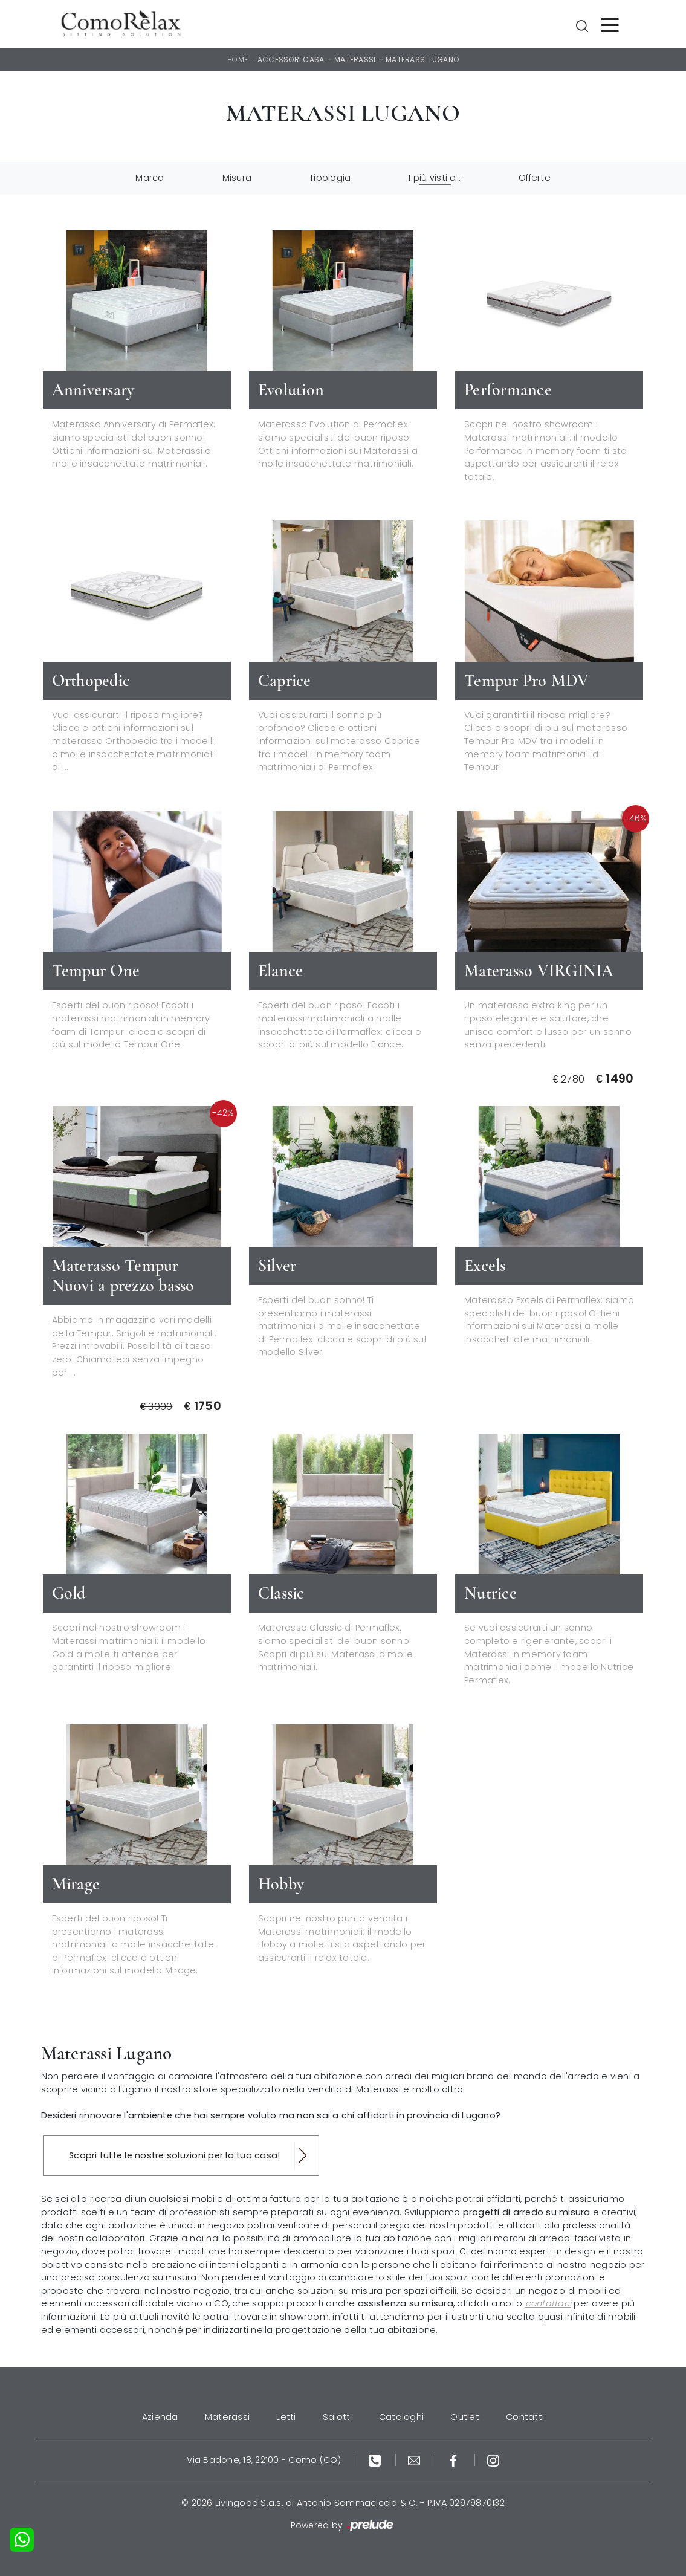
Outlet (464, 2417)
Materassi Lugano (422, 59)
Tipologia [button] (330, 178)
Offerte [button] (535, 178)
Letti (286, 2417)
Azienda (160, 2417)
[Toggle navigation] (610, 24)
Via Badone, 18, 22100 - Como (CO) (264, 2460)
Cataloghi (401, 2417)
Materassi (354, 59)
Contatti (525, 2417)
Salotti (337, 2417)
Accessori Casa (291, 59)
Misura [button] (237, 178)
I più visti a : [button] (435, 178)
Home (237, 59)
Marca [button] (149, 178)
